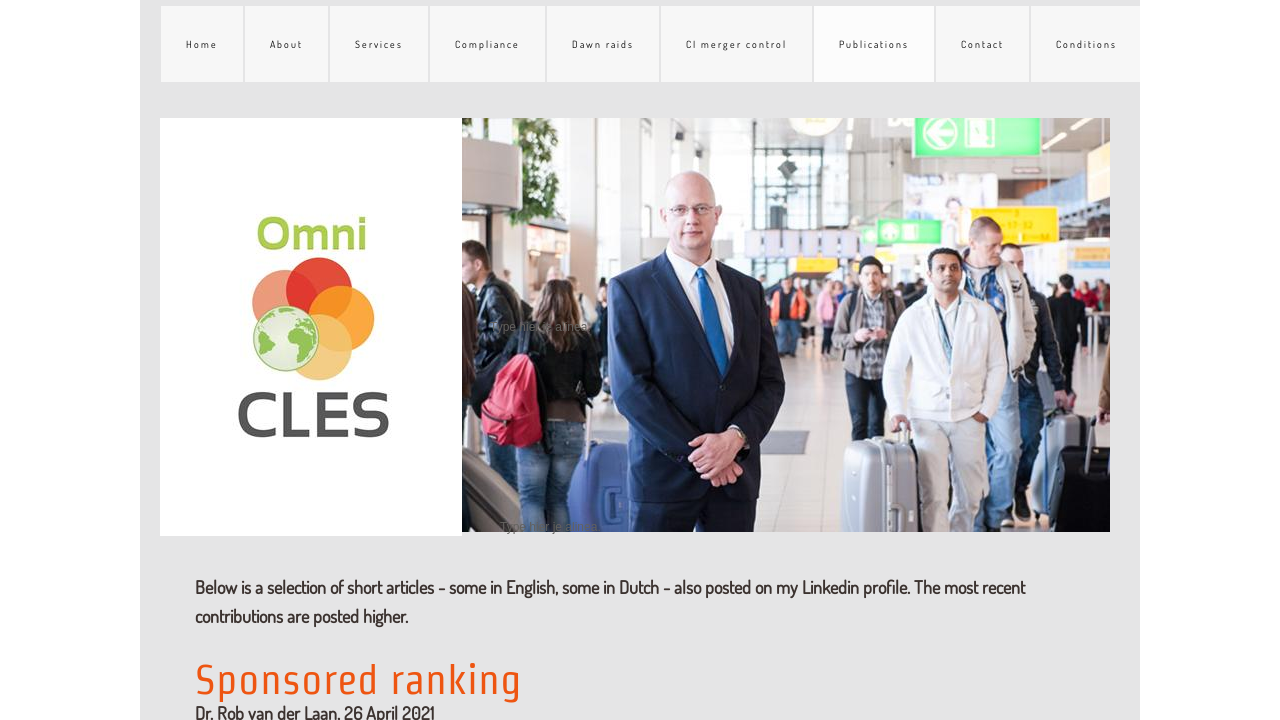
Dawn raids (603, 44)
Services (379, 44)
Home (202, 44)
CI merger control (736, 44)
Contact (982, 44)
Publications (874, 44)
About (286, 44)
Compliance (487, 44)
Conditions (1086, 44)
